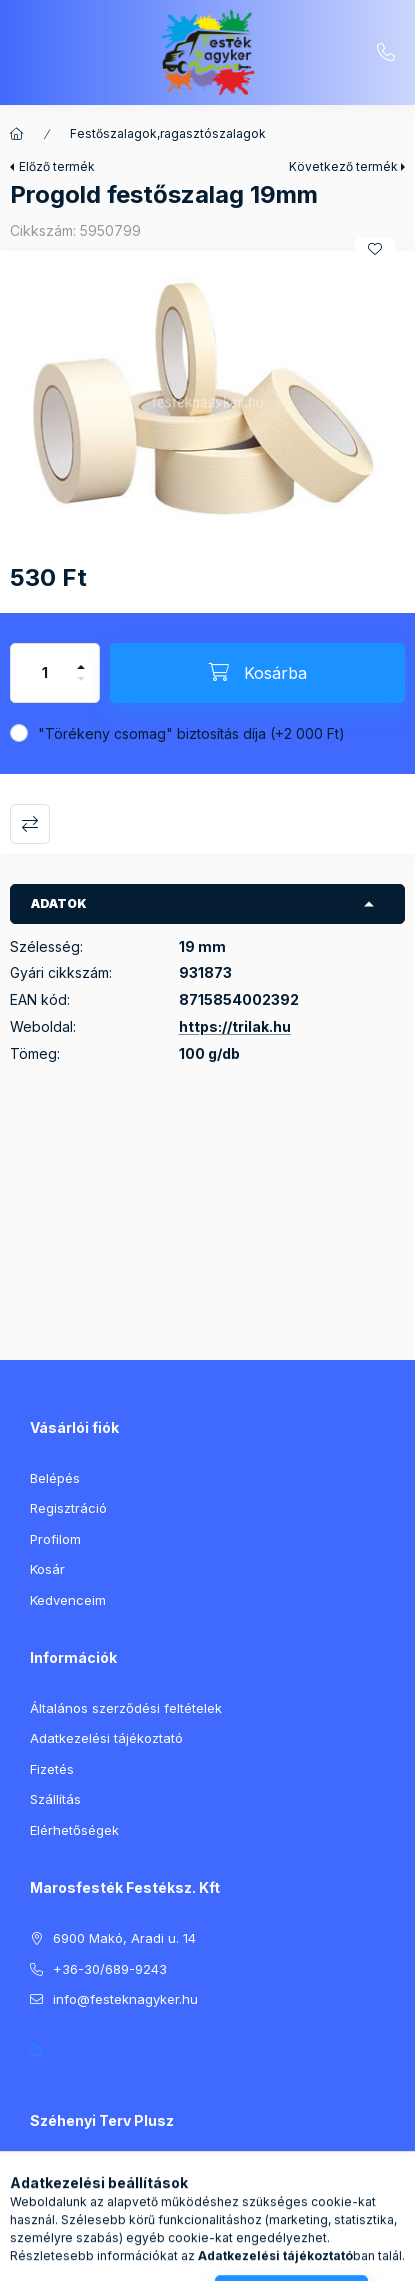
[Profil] (226, 2256)
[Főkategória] (17, 134)
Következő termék (343, 166)
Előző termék (57, 166)
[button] (207, 402)
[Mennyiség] (45, 673)
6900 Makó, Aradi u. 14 (124, 1938)
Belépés (55, 1478)
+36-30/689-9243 (386, 53)
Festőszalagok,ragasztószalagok (168, 133)
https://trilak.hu (235, 1026)
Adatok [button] (59, 903)
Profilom (55, 1539)
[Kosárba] (257, 673)
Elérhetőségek (74, 1830)
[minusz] (81, 687)
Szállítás (55, 1799)
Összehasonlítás (30, 824)
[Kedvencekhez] (375, 249)
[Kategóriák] (126, 2256)
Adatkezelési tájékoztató (106, 1738)
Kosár (47, 1569)
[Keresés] (176, 2256)
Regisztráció (68, 1508)
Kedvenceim (68, 1600)
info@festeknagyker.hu (125, 1999)
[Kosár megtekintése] (289, 2256)
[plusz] (81, 658)
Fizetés (52, 1769)
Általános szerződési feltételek (126, 1708)
